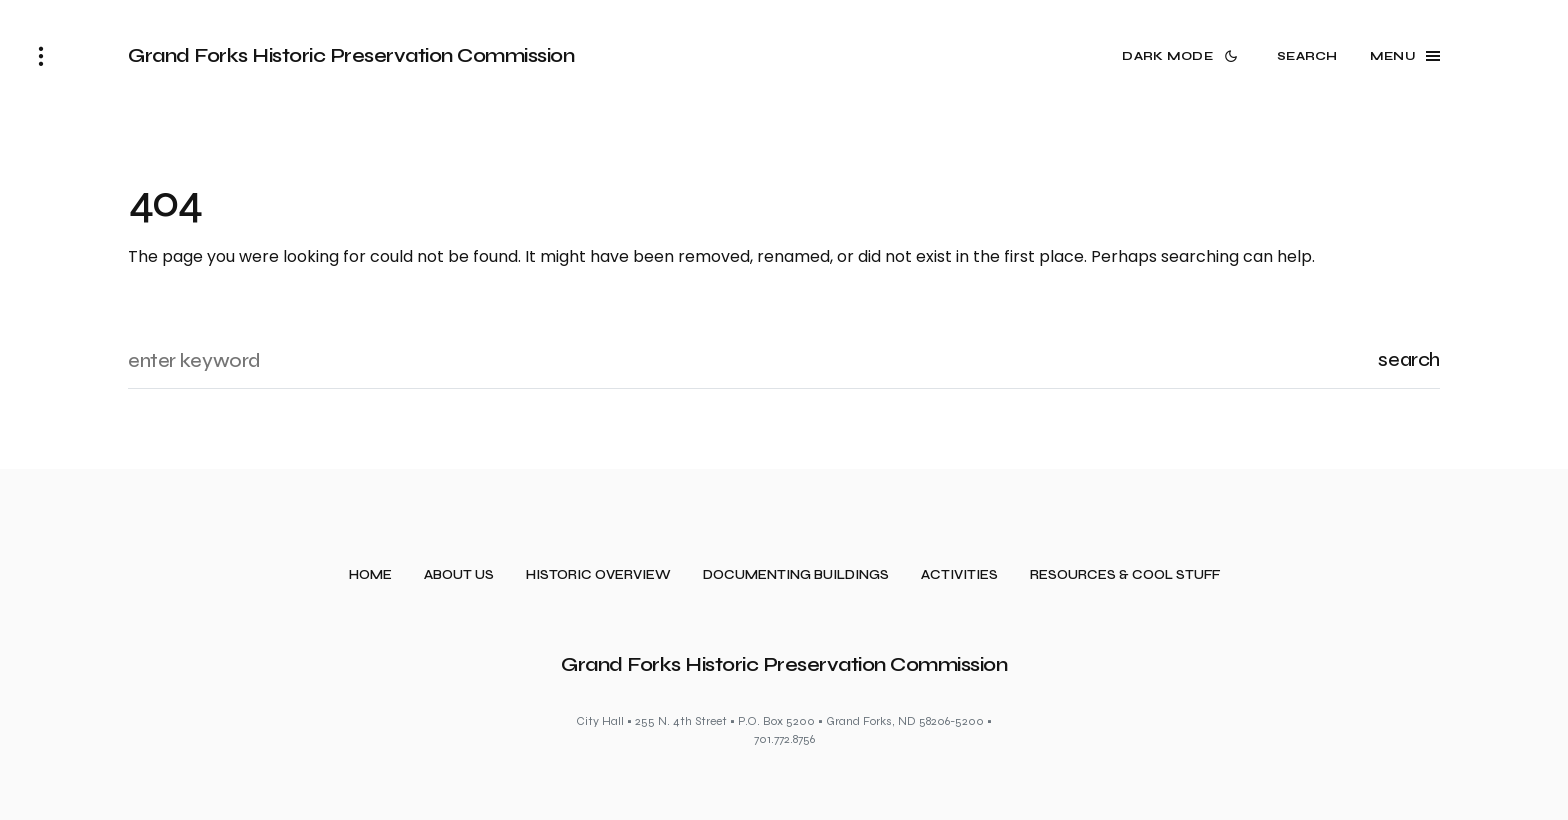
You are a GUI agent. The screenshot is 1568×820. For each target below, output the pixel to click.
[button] (41, 56)
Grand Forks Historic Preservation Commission (351, 56)
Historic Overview (598, 575)
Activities (959, 575)
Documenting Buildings (796, 575)
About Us (459, 575)
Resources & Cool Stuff (1125, 575)
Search (1409, 359)
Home (370, 575)
